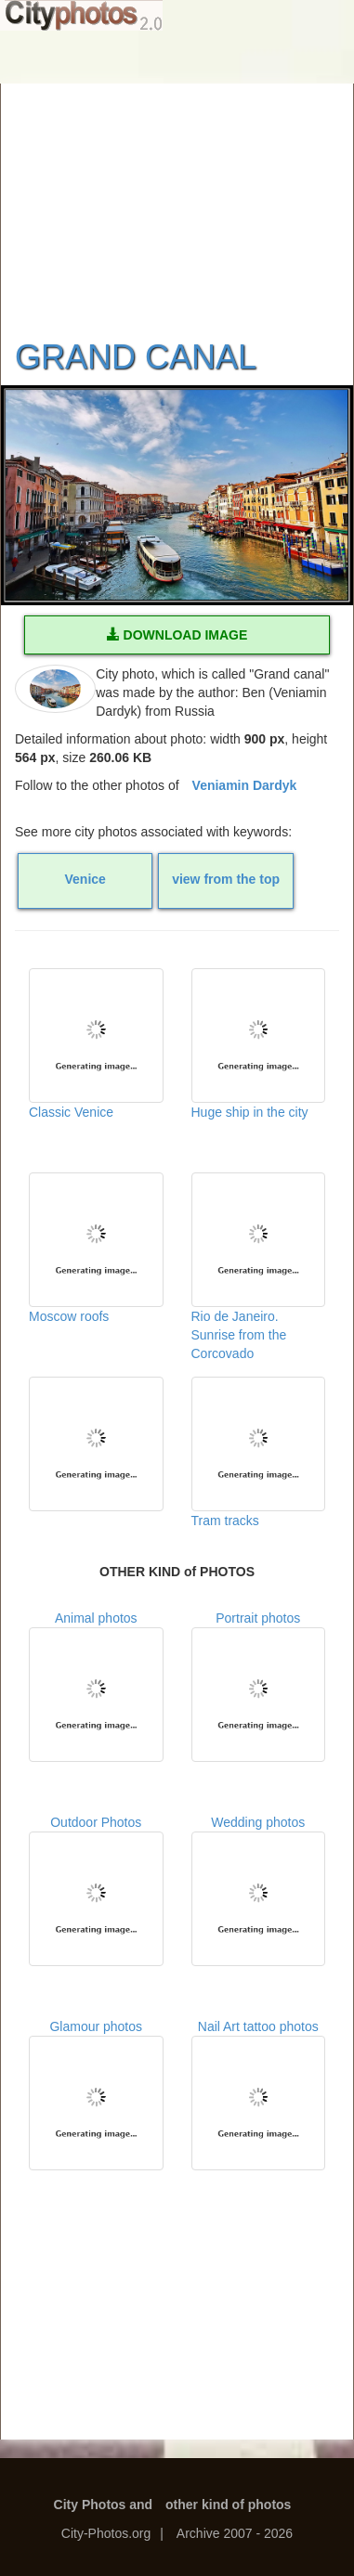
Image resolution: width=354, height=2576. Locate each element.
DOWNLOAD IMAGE (177, 635)
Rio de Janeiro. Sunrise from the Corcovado (258, 1265)
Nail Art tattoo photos (258, 2094)
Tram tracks (258, 1452)
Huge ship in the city (258, 1044)
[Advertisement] (177, 200)
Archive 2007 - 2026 (235, 2533)
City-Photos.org (106, 2533)
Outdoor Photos (96, 1890)
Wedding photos (258, 1890)
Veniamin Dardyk (244, 785)
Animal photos (96, 1686)
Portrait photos (258, 1686)
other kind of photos (228, 2504)
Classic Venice (96, 1044)
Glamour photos (96, 2094)
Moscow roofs (96, 1248)
